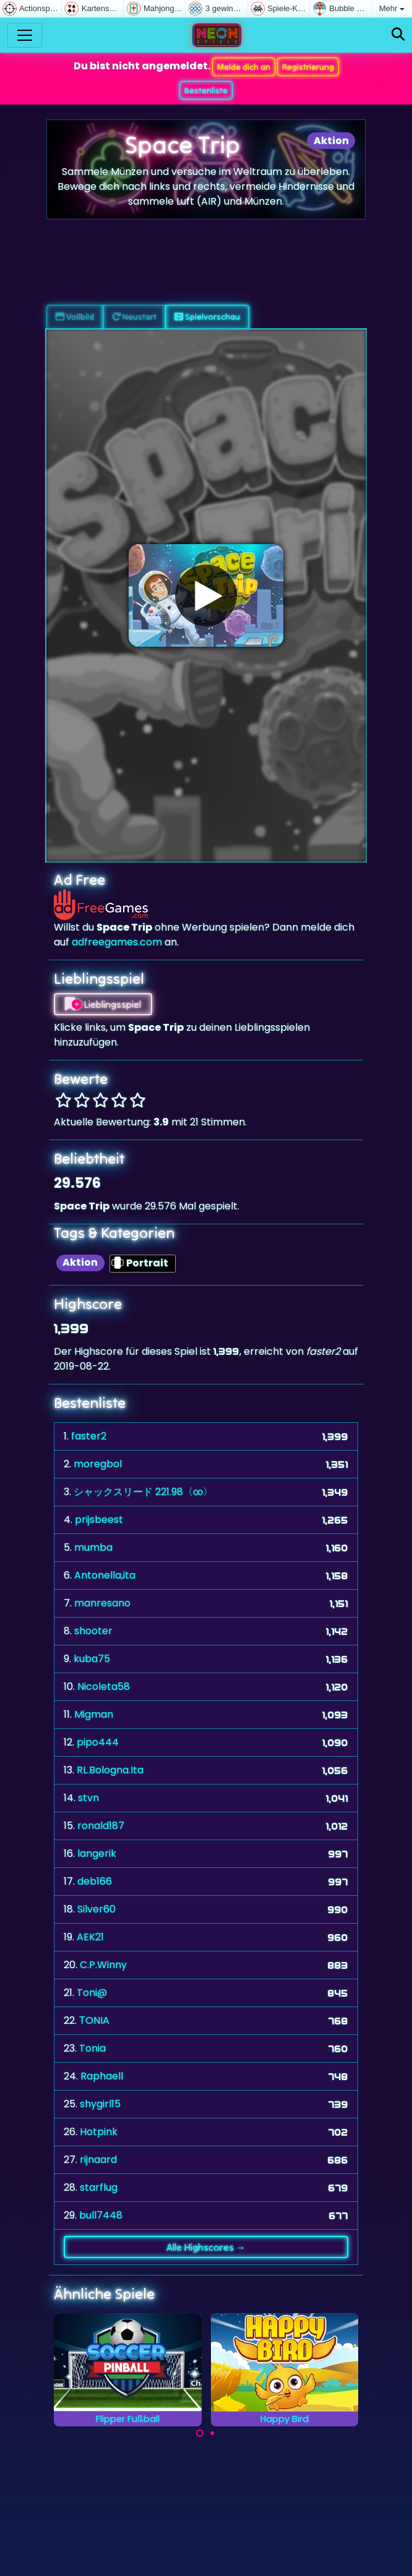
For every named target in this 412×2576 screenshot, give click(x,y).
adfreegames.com (117, 942)
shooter (93, 1631)
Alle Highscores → (206, 2247)
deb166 (94, 1881)
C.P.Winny (103, 1965)
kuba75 (92, 1659)
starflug (99, 2187)
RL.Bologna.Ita (110, 1770)
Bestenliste (206, 90)
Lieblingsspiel (103, 1004)
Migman (93, 1714)
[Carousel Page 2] (212, 2433)
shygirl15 (100, 2104)
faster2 (88, 1436)
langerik (96, 1853)
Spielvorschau (207, 316)
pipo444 (98, 1742)
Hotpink (99, 2132)
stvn (88, 1798)
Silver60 (96, 1909)
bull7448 (100, 2215)
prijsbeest (99, 1519)
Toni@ (92, 1992)
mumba (93, 1547)
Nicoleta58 (103, 1686)
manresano (102, 1603)
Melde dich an (243, 66)
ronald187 (100, 1826)
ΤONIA (94, 2020)
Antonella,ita (104, 1575)
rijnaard (98, 2159)
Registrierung (308, 66)
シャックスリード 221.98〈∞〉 (143, 1492)
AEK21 (90, 1937)
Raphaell (101, 2076)
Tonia (92, 2048)
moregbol (98, 1464)
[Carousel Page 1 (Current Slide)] (200, 2433)
